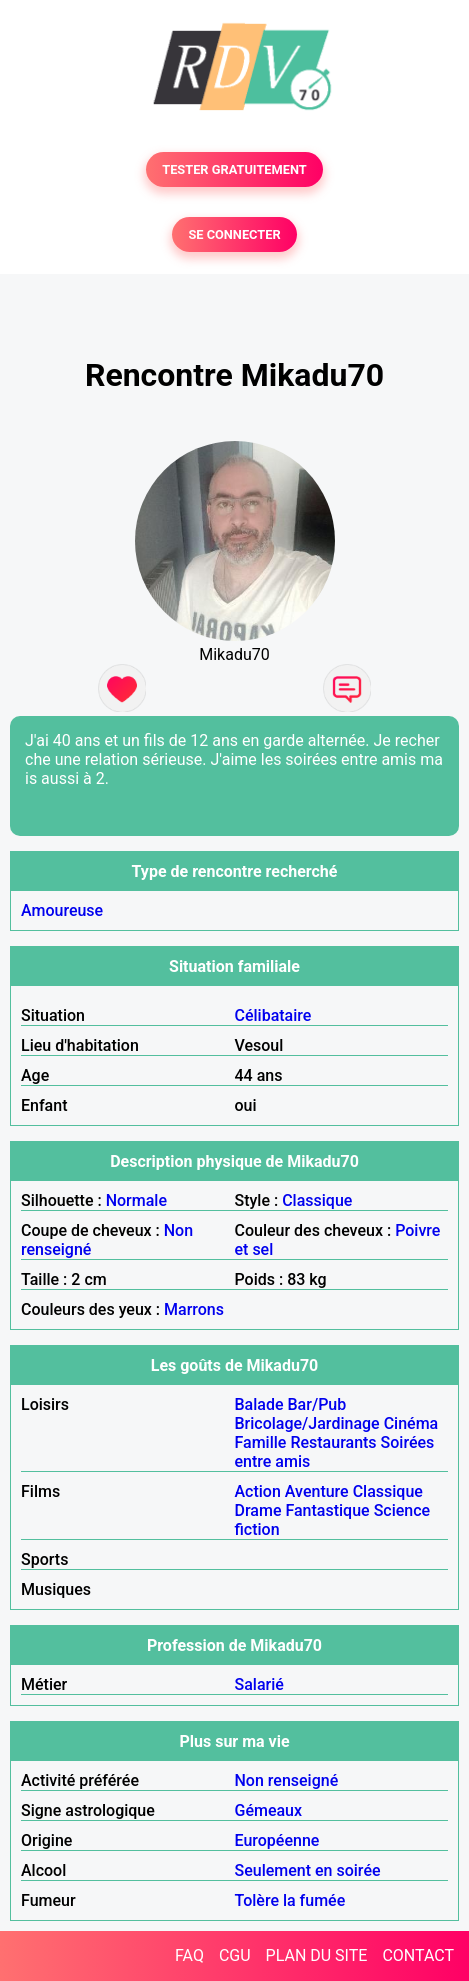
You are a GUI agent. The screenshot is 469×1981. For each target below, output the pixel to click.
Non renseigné (287, 1780)
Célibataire (273, 1015)
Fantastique (327, 1510)
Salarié (259, 1684)
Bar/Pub (317, 1404)
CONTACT (418, 1955)
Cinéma (411, 1423)
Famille (261, 1442)
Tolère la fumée (290, 1900)
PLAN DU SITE (317, 1955)
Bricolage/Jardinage (307, 1423)
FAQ (189, 1955)
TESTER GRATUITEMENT (234, 169)
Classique (317, 1200)
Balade (259, 1404)
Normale (136, 1200)
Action (258, 1491)
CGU (235, 1955)
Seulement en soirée (308, 1870)
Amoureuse (62, 910)
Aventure (317, 1491)
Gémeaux (269, 1810)
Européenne (277, 1840)
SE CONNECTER (234, 234)
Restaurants (333, 1442)
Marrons (194, 1309)
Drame (258, 1510)
